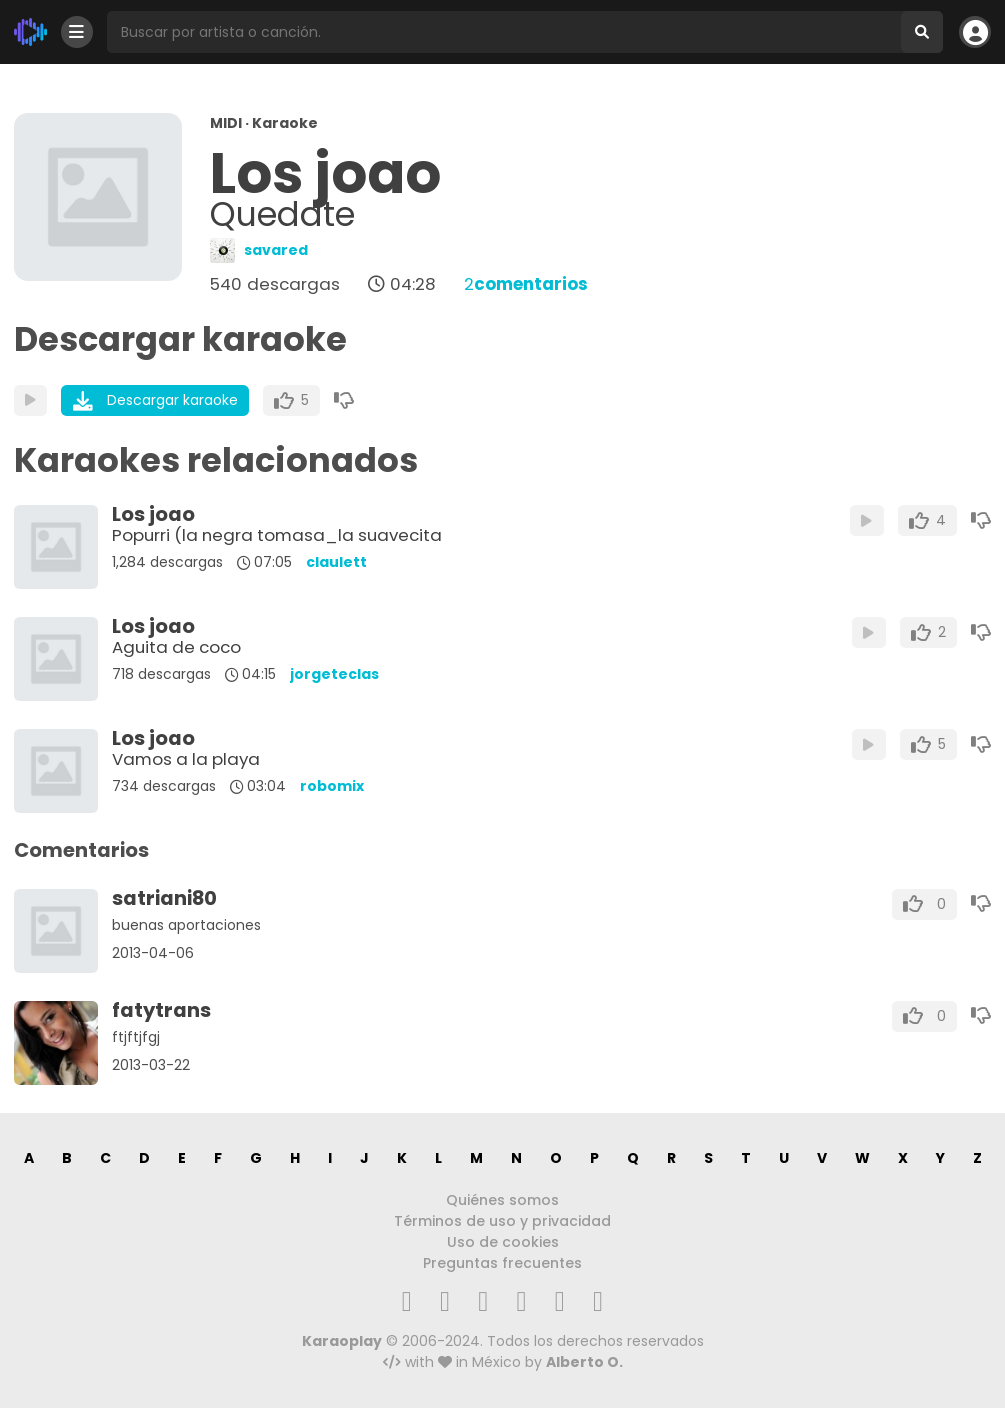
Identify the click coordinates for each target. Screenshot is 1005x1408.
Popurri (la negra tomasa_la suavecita (277, 535)
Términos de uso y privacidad (502, 1221)
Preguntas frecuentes (502, 1263)
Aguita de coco (176, 647)
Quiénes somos (502, 1200)
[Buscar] (922, 32)
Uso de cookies (503, 1242)
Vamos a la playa (186, 759)
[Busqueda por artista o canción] (504, 32)
